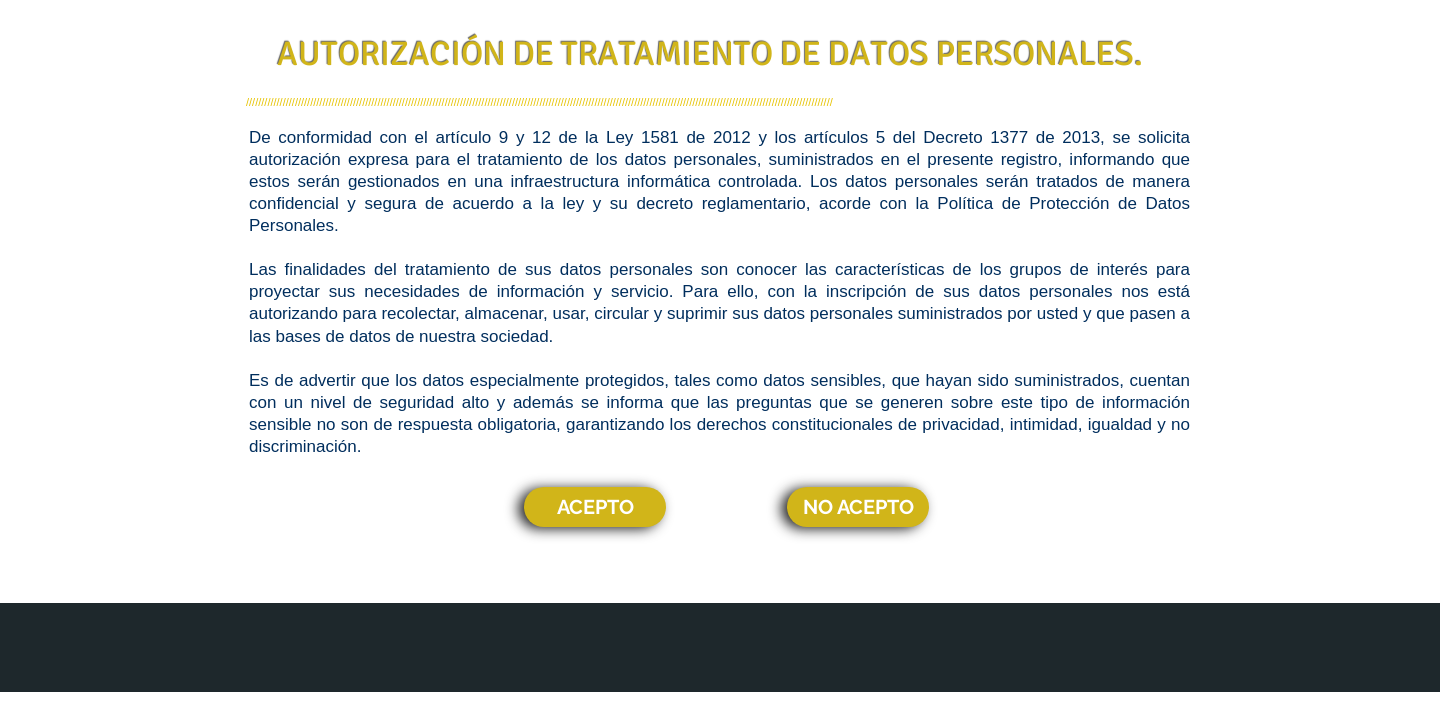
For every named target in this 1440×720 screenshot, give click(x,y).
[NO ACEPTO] (858, 507)
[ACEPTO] (595, 507)
